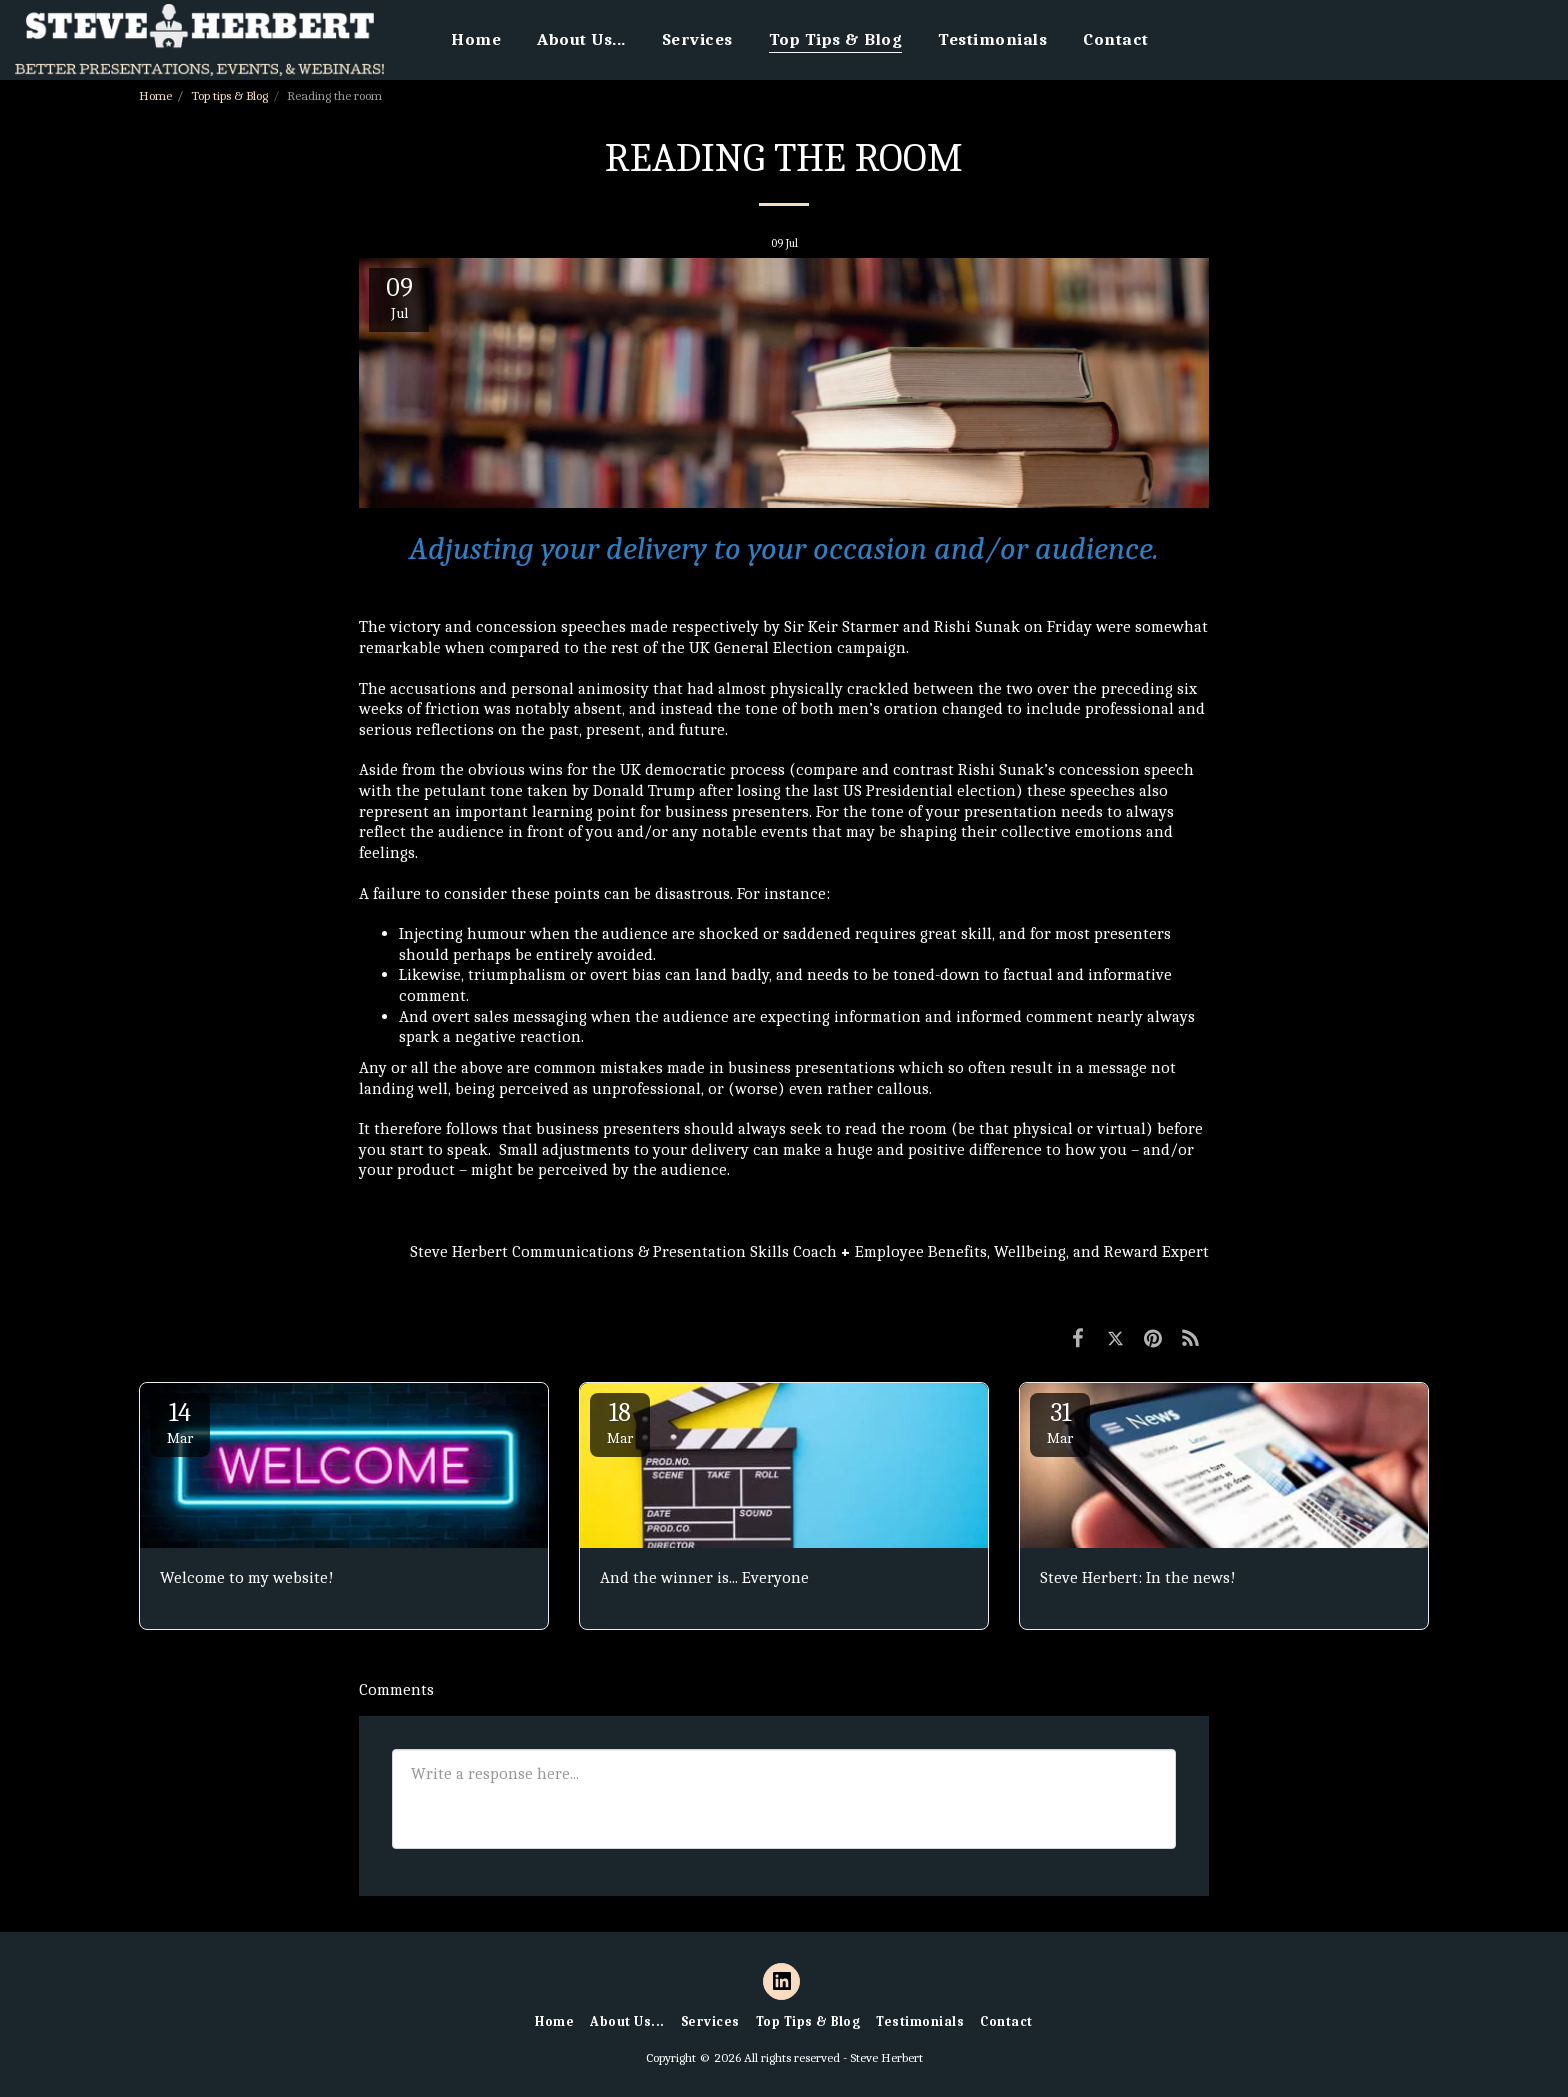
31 (1060, 1422)
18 (620, 1422)
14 (180, 1422)
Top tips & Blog (229, 95)
